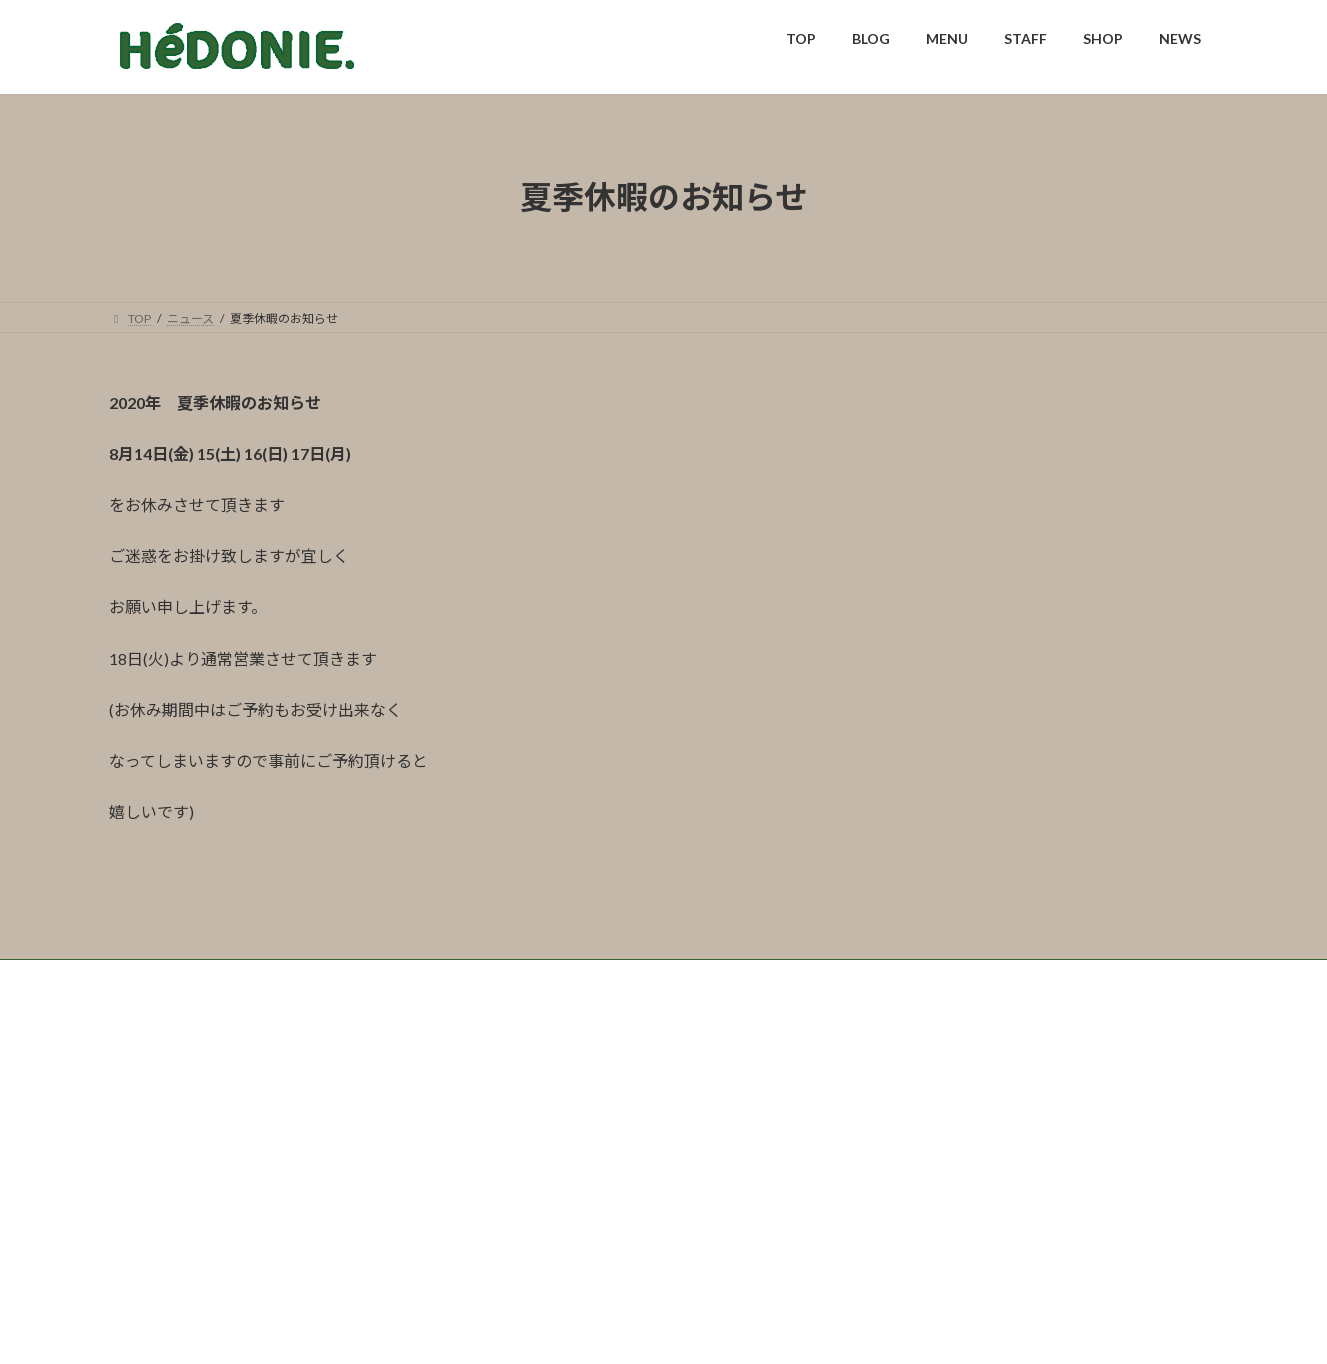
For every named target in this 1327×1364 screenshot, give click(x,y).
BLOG (206, 1111)
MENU (280, 1111)
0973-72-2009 (591, 1260)
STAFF (354, 1111)
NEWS (498, 1111)
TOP (139, 1111)
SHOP (426, 1111)
